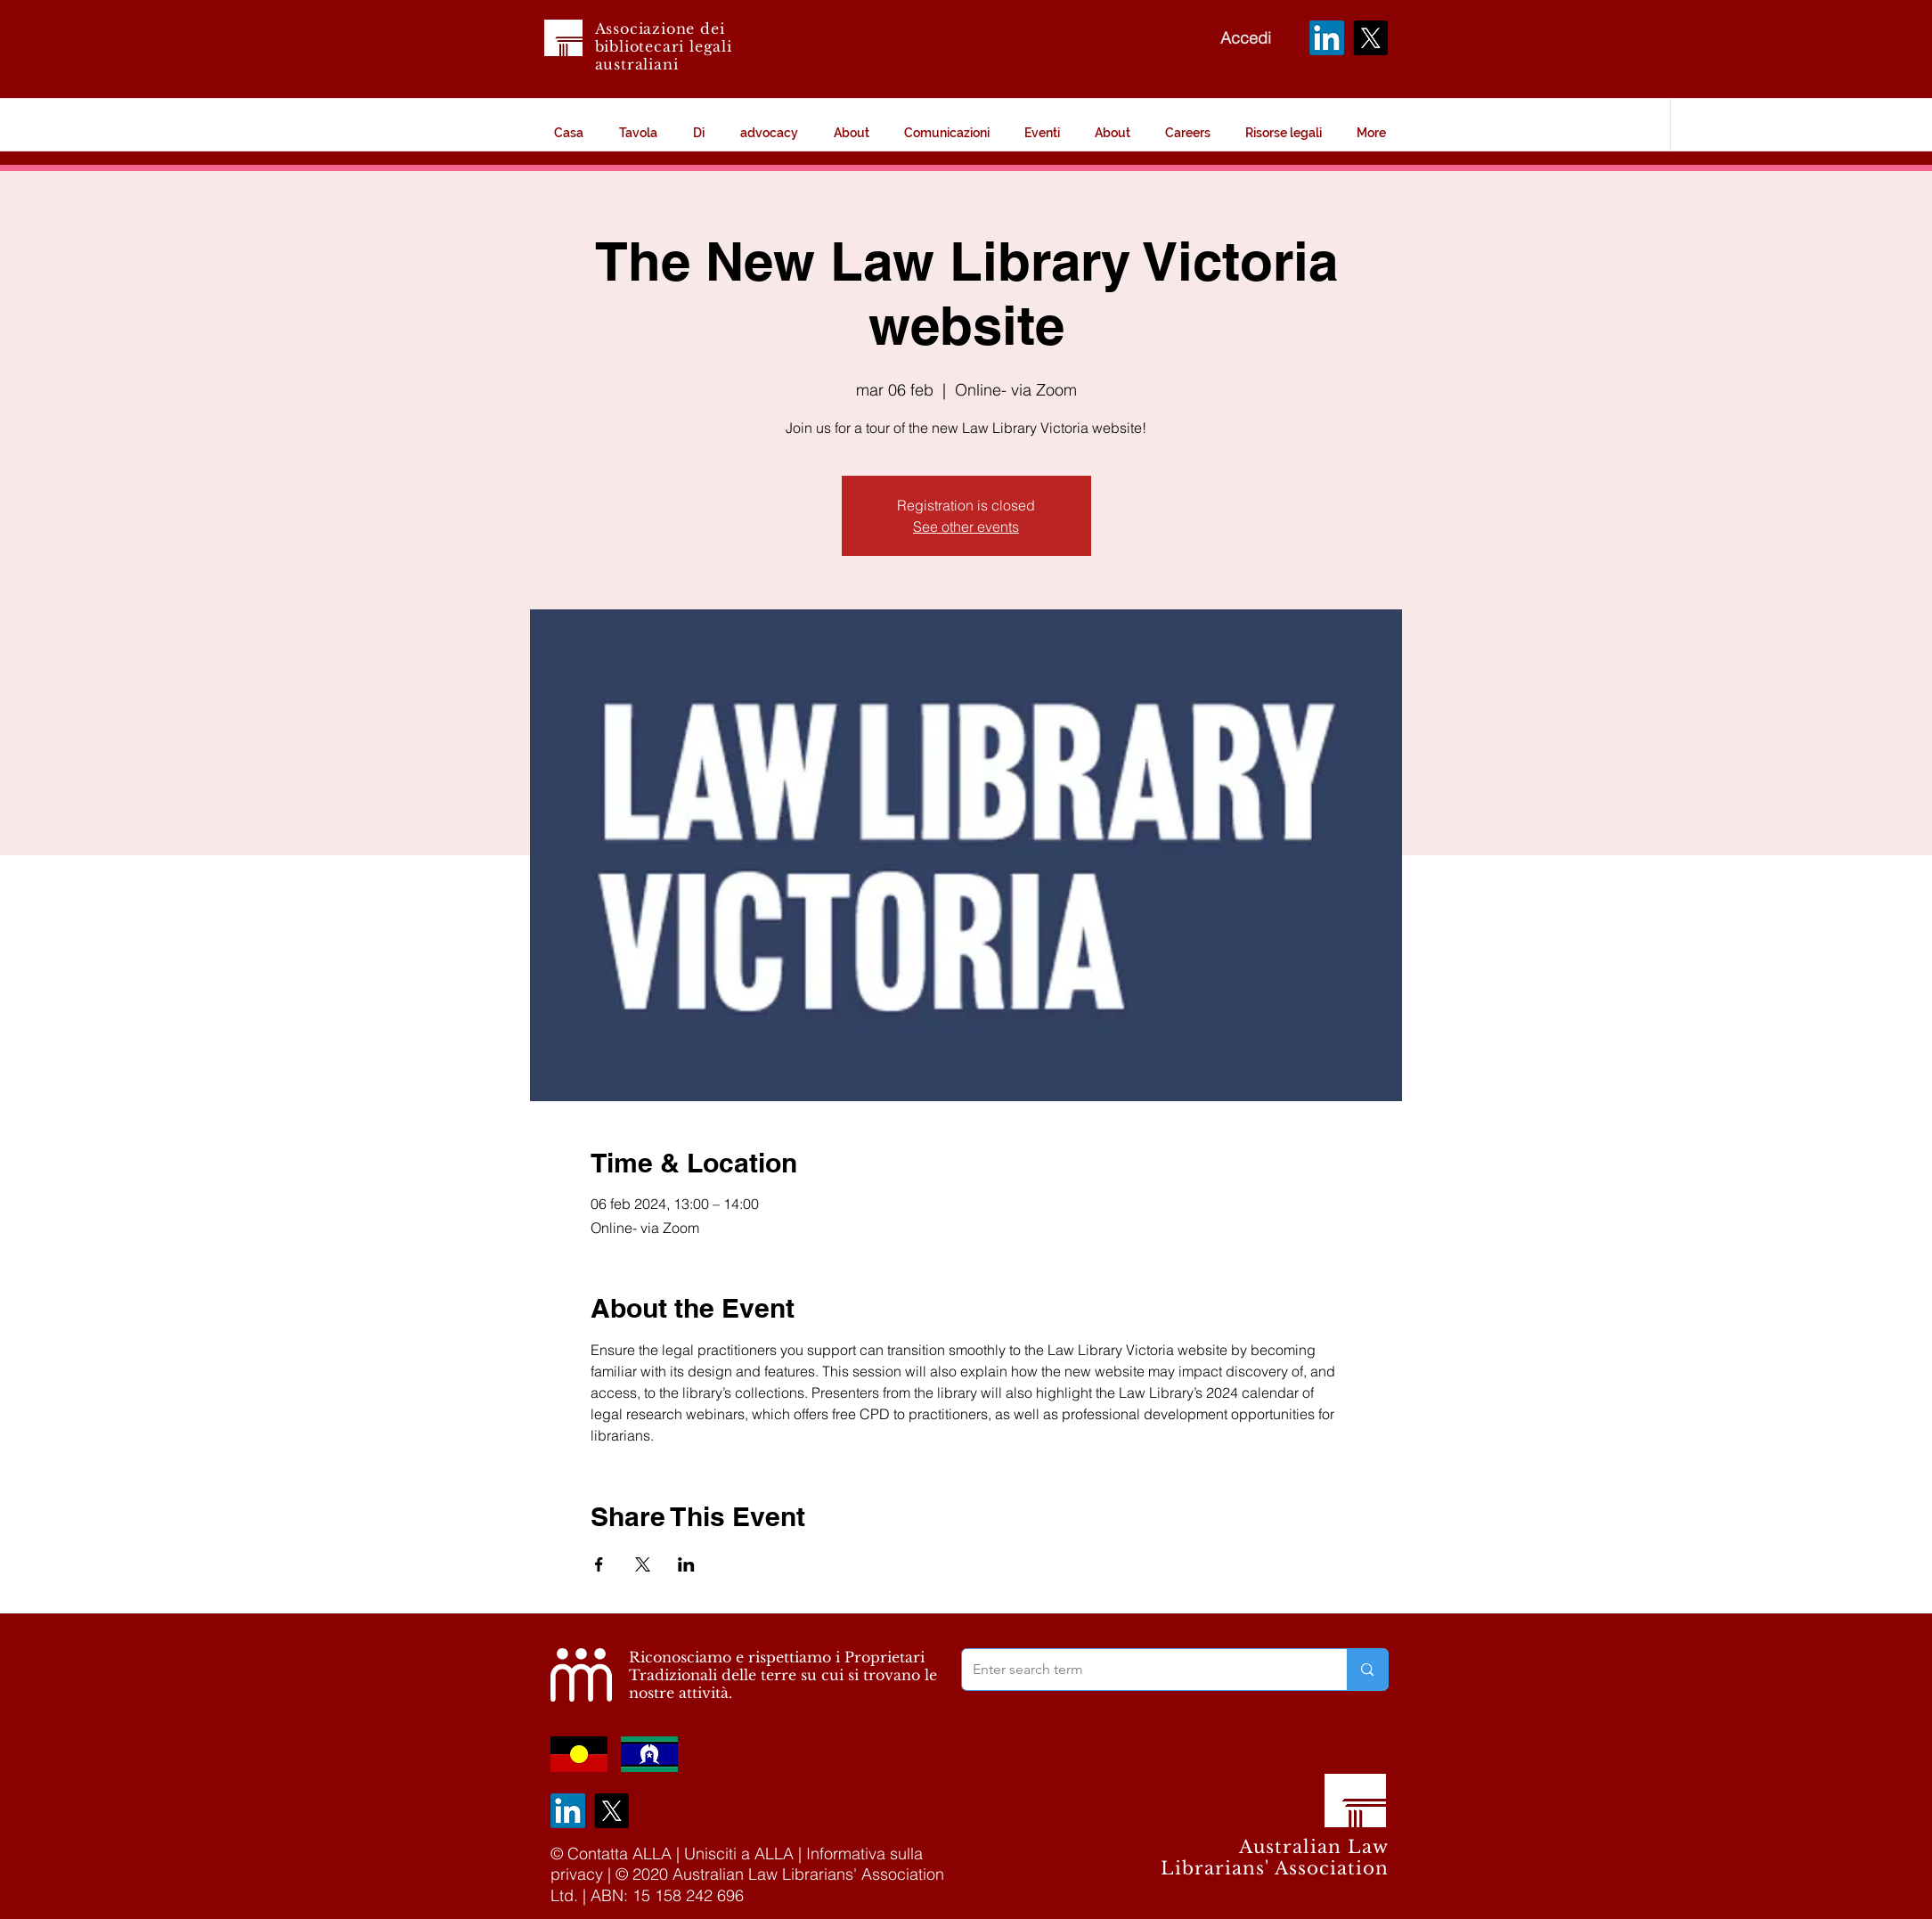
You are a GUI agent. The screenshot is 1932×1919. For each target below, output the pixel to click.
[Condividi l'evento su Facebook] (599, 1564)
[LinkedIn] (1326, 37)
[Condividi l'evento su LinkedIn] (686, 1564)
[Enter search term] (1141, 1669)
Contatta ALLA (619, 1853)
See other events (966, 526)
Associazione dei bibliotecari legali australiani (663, 46)
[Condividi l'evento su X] (642, 1564)
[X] (1370, 37)
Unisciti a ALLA (739, 1853)
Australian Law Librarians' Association (1275, 1857)
